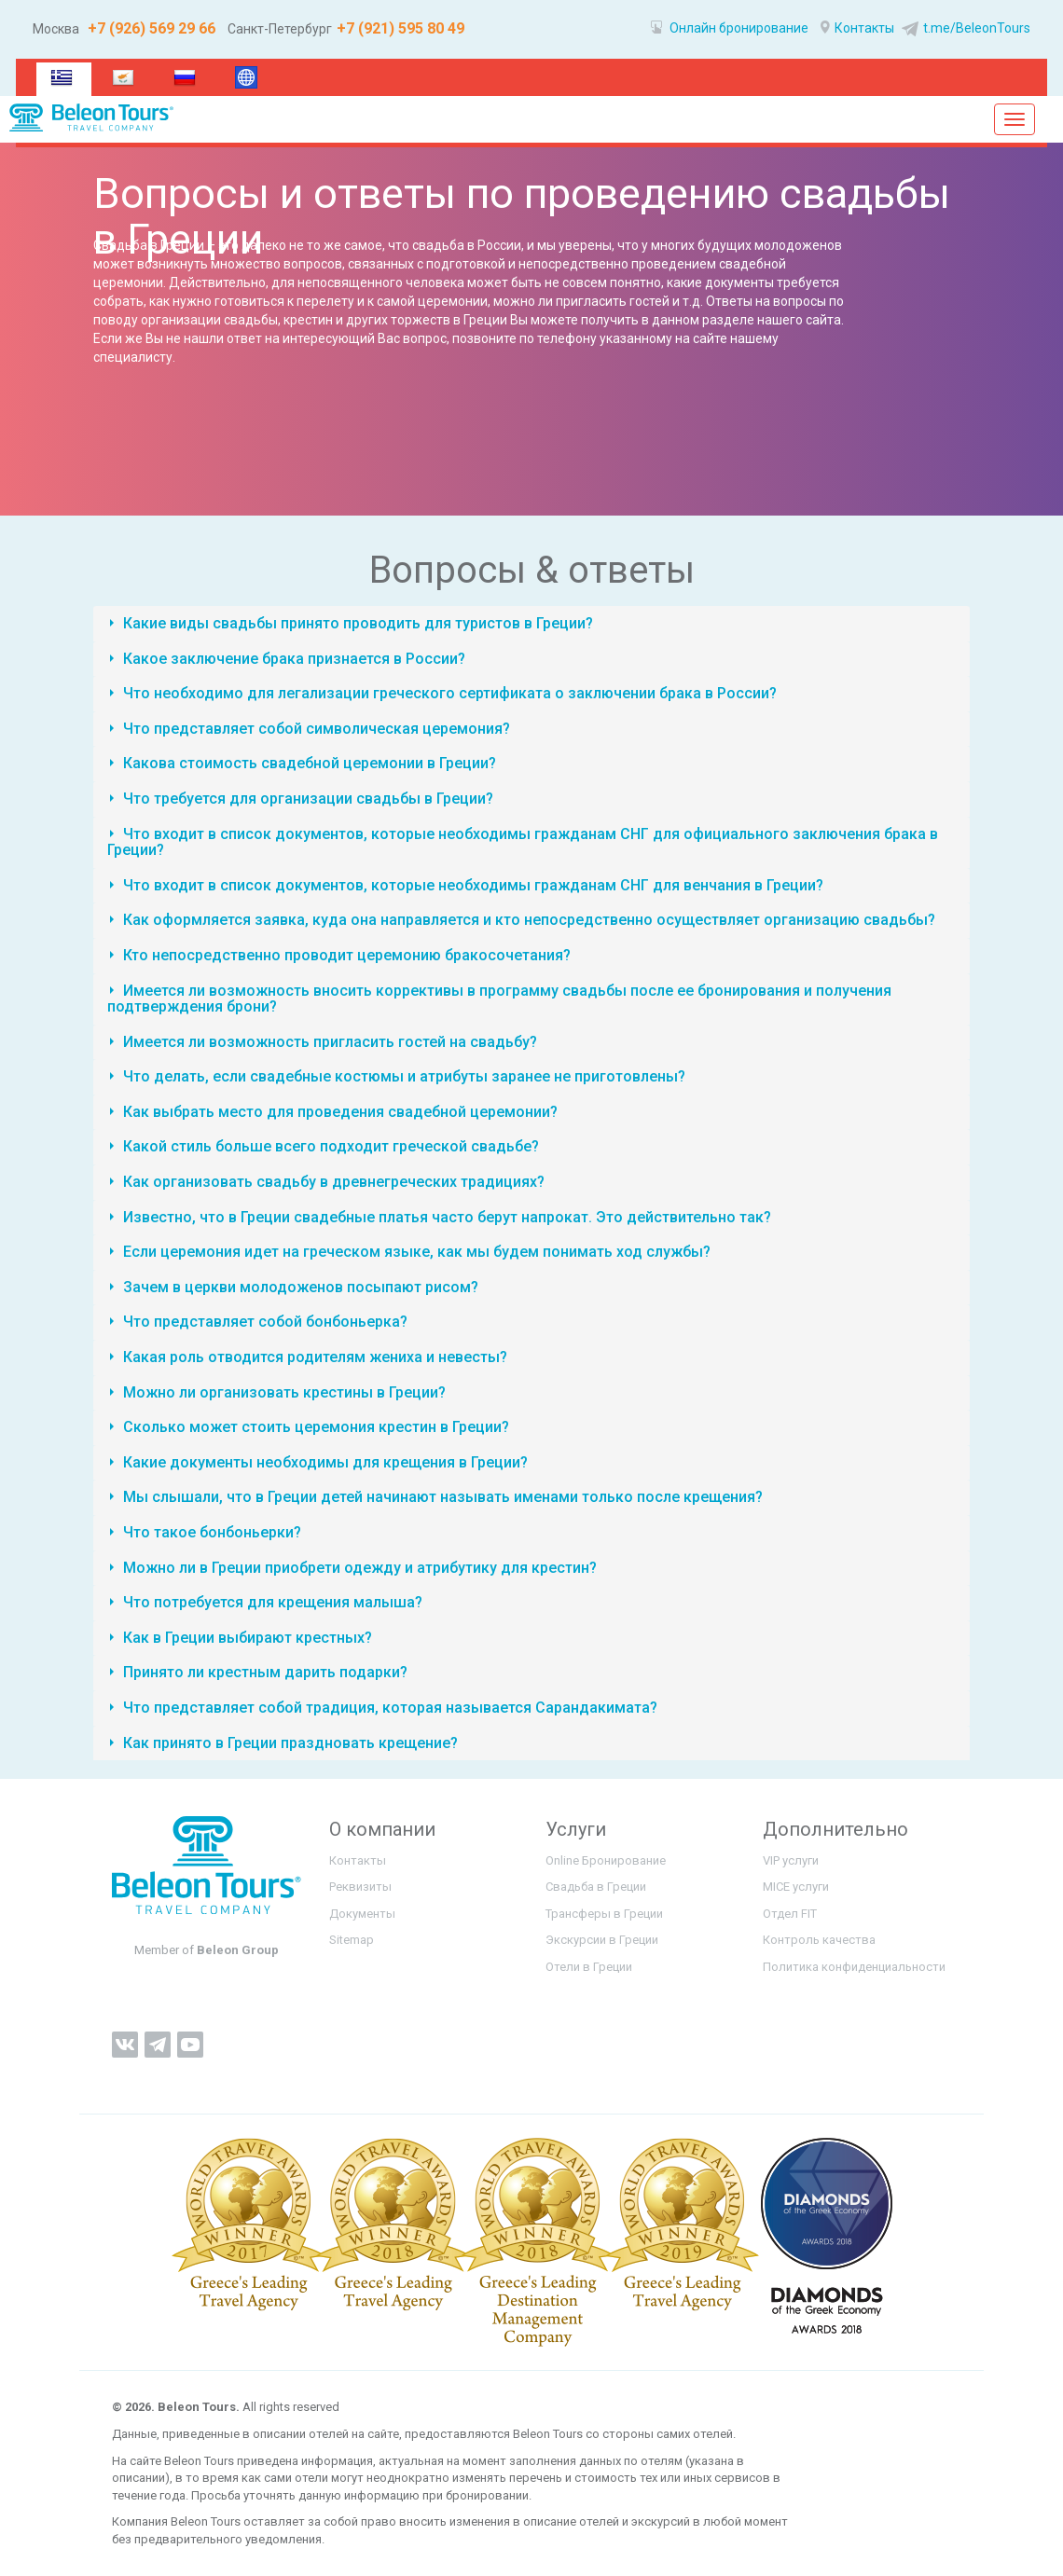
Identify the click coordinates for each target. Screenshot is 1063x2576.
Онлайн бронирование (729, 28)
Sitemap (351, 1940)
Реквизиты (360, 1887)
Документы (362, 1914)
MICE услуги (796, 1887)
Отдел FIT (790, 1914)
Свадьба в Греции (595, 1887)
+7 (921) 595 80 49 (400, 28)
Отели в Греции (588, 1967)
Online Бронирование (605, 1860)
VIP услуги (791, 1860)
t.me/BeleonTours (963, 28)
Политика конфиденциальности (854, 1967)
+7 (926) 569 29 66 (149, 28)
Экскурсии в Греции (601, 1940)
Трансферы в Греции (604, 1914)
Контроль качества (819, 1940)
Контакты (857, 28)
